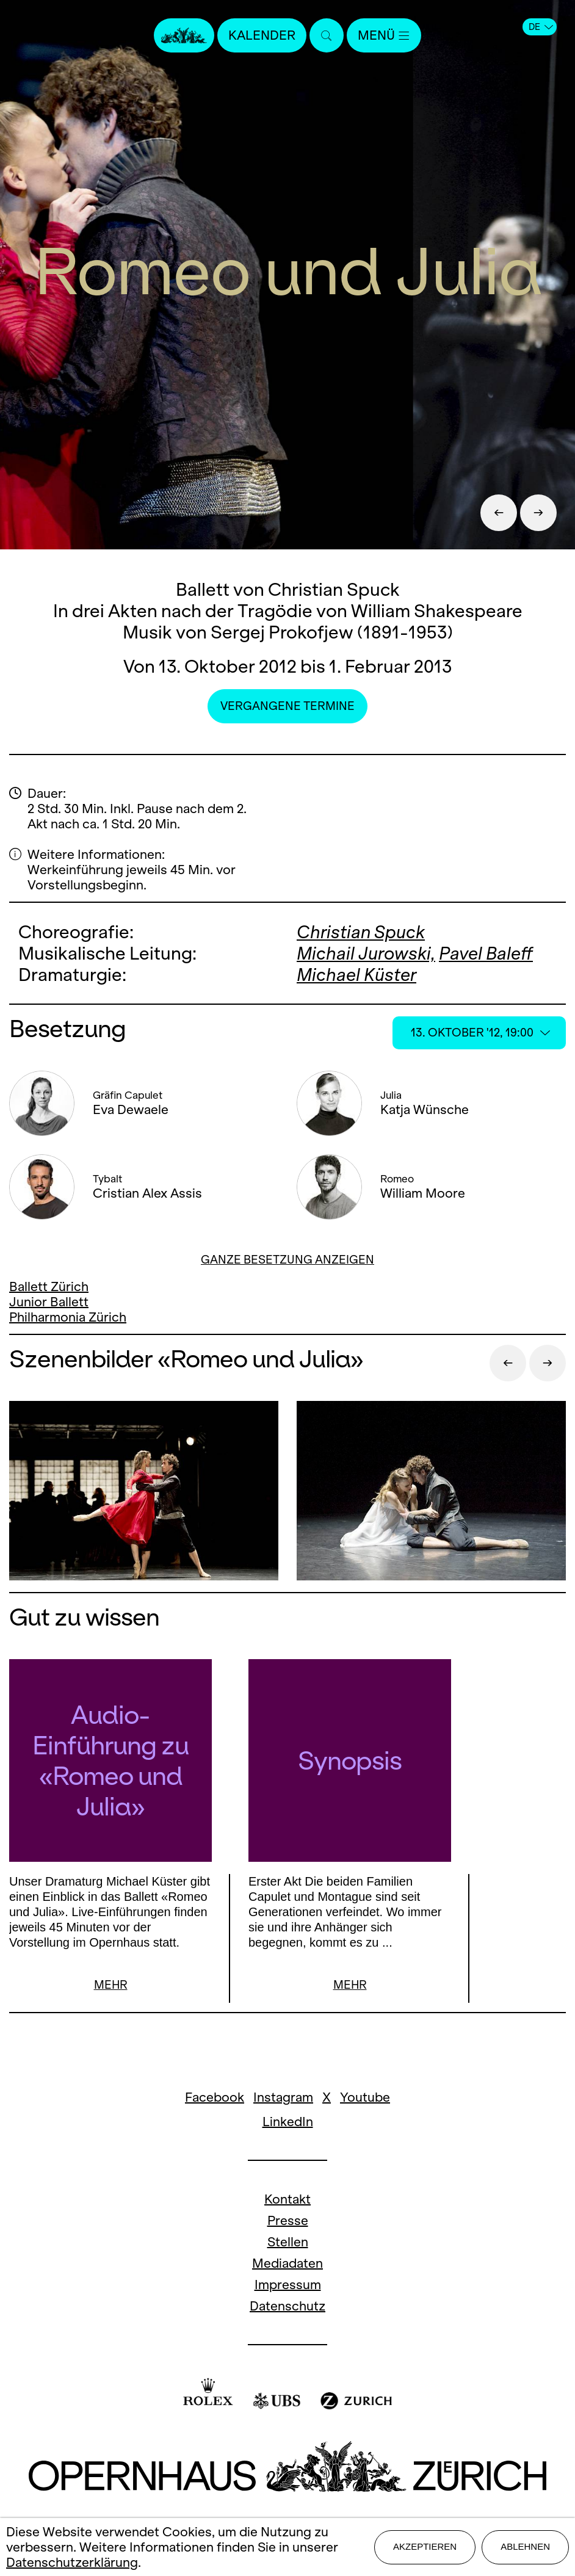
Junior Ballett (49, 1302)
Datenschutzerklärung (72, 2562)
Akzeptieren (425, 2546)
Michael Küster (356, 974)
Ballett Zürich (49, 1286)
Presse (287, 2222)
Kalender (261, 35)
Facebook (214, 2099)
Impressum (288, 2286)
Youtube (365, 2099)
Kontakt (287, 2201)
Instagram (283, 2099)
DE (541, 27)
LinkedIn (287, 2123)
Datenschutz (287, 2308)
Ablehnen (525, 2546)
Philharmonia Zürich (67, 1317)
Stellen (287, 2244)
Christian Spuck (361, 932)
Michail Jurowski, (366, 953)
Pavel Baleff (486, 953)
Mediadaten (287, 2265)
